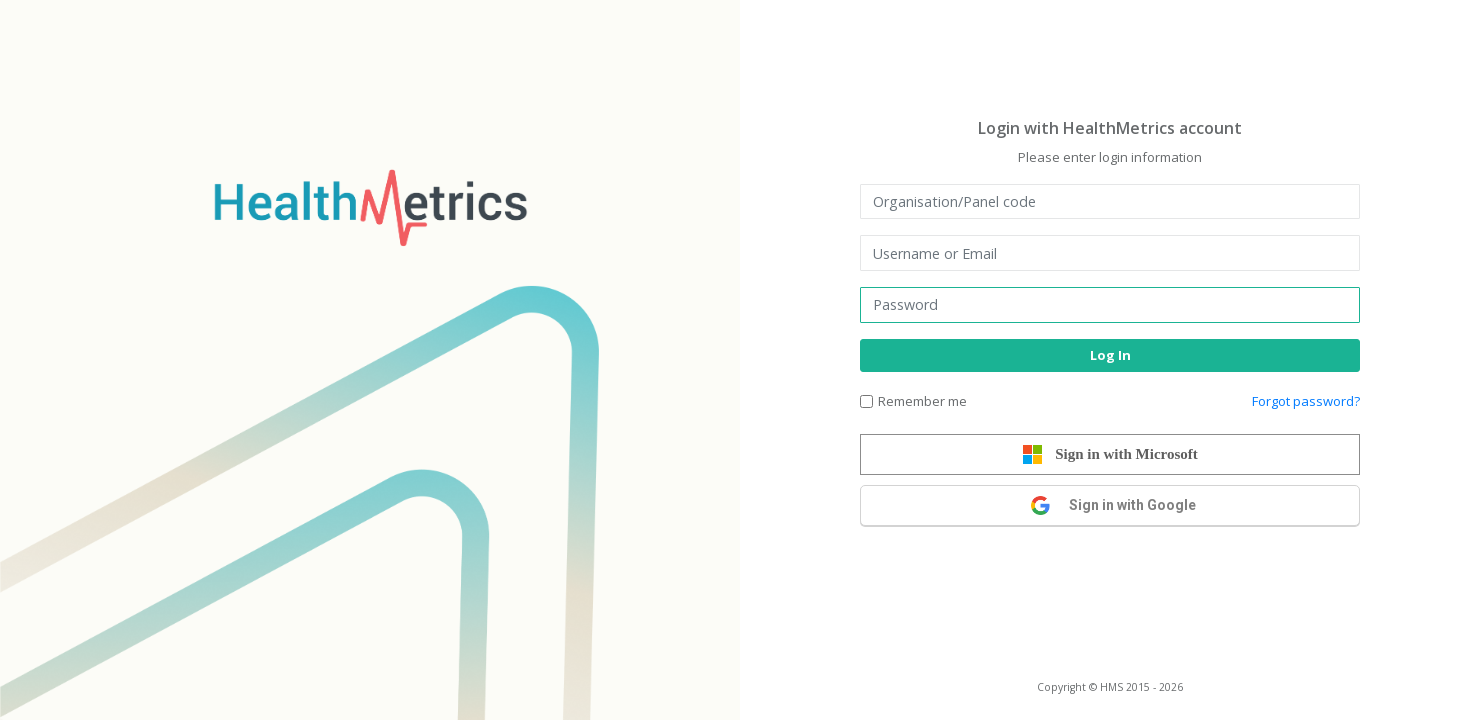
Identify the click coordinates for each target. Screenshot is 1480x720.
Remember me (922, 401)
